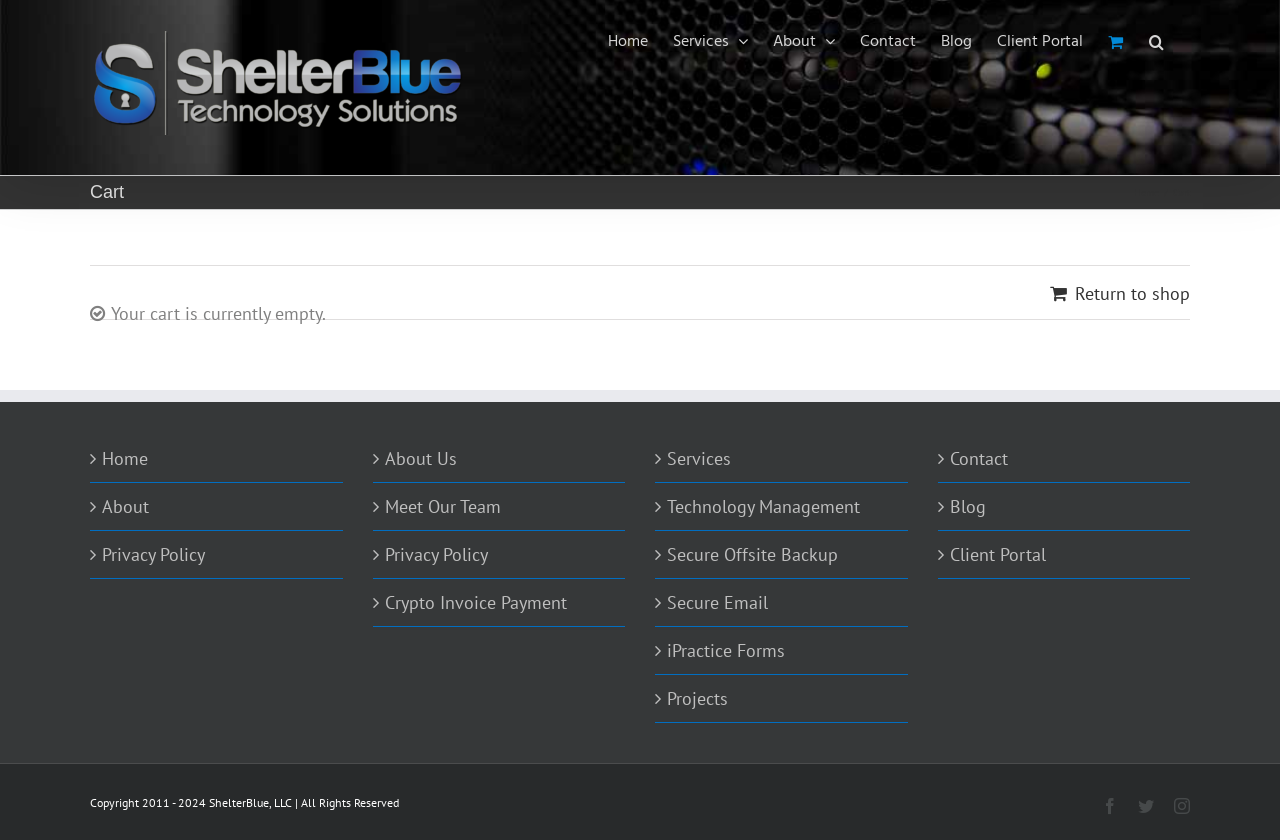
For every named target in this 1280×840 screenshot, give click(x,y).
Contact (979, 458)
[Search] (1157, 42)
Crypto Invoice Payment (476, 602)
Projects (697, 698)
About (125, 506)
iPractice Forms (726, 650)
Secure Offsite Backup (752, 554)
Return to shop (1132, 293)
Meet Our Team (443, 506)
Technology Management (763, 506)
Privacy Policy (153, 554)
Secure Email (717, 602)
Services (699, 458)
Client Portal (998, 554)
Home (125, 458)
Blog (968, 506)
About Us (421, 458)
